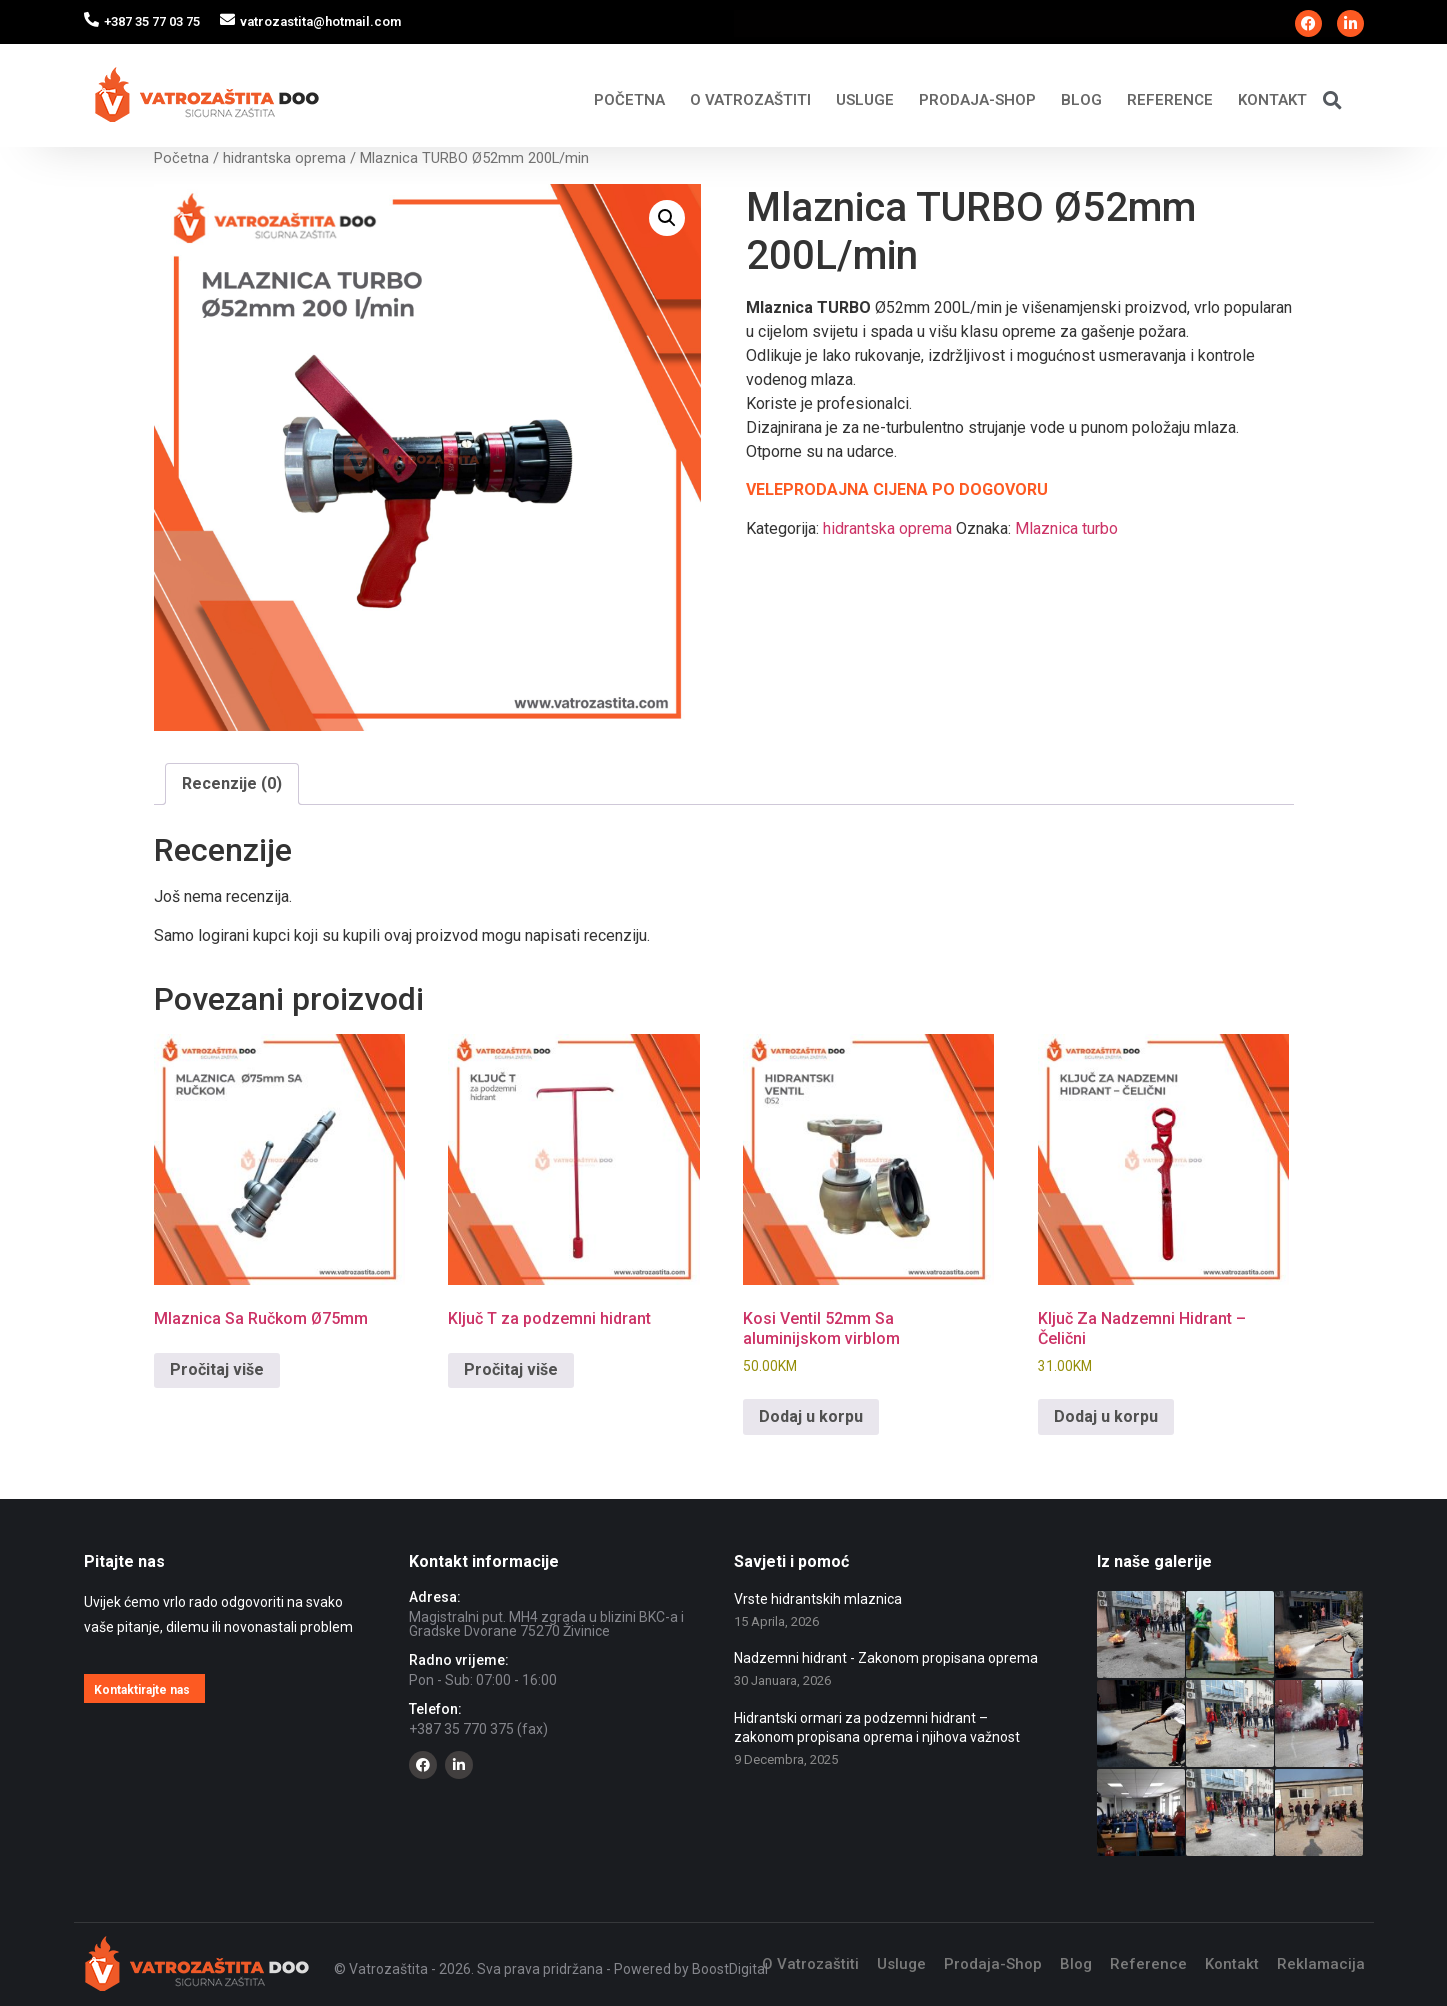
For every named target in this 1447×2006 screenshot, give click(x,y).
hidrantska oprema (284, 158)
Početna (629, 100)
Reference (1170, 100)
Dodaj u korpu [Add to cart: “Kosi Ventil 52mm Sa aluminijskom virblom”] (811, 1416)
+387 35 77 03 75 (152, 21)
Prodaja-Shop (977, 100)
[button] (1332, 99)
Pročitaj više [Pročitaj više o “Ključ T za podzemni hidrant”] (511, 1369)
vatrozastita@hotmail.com (320, 21)
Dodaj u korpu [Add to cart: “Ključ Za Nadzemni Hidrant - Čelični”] (1106, 1416)
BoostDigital (730, 1969)
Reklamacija (1321, 1964)
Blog (1081, 100)
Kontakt (1272, 100)
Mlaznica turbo (1066, 528)
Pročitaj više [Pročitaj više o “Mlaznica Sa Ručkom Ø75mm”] (217, 1369)
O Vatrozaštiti (750, 100)
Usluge (865, 100)
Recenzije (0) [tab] (232, 783)
